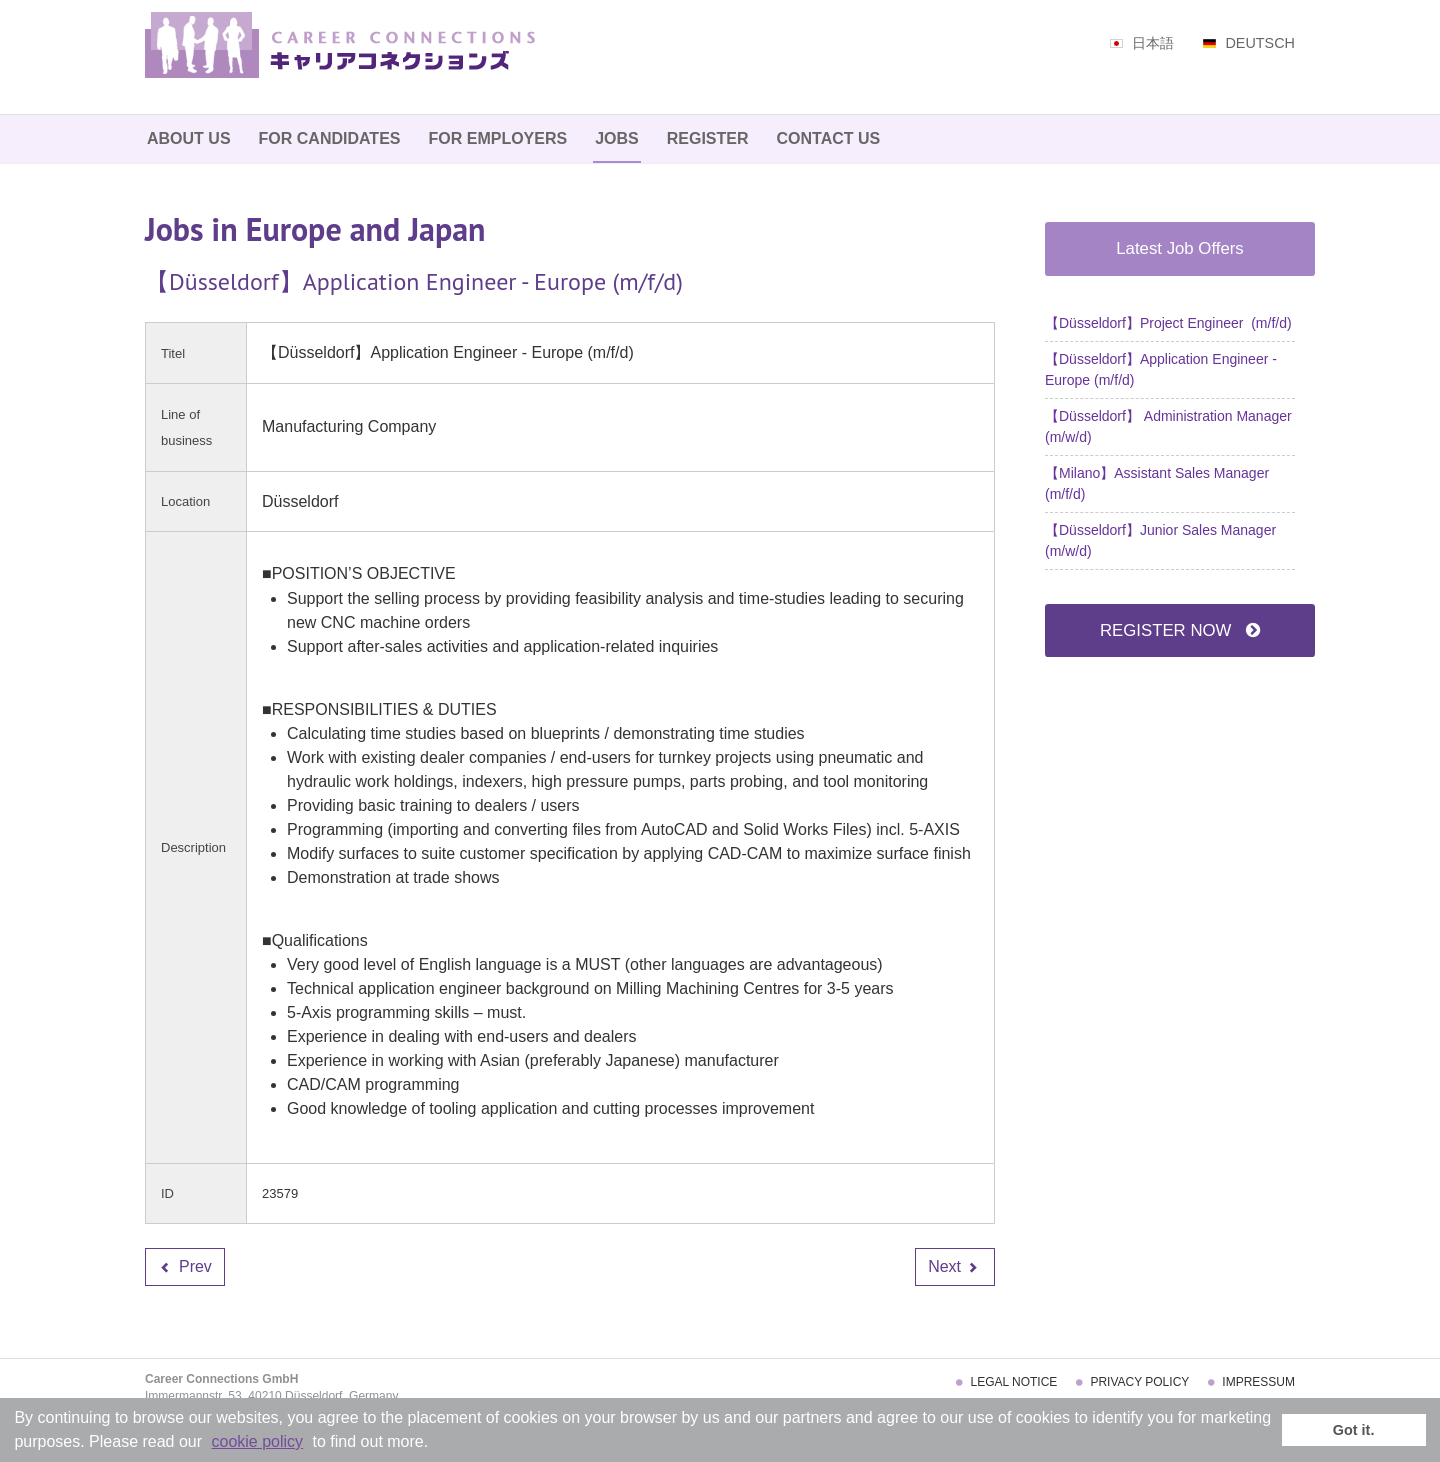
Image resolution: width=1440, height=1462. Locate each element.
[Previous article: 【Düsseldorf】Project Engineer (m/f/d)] (185, 1267)
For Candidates (330, 138)
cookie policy (258, 1441)
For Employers (497, 138)
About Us (189, 138)
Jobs (617, 138)
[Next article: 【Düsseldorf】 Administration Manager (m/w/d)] (955, 1267)
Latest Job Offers (1179, 248)
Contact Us (829, 138)
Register (708, 138)
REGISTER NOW (1180, 630)
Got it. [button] (1354, 1430)
